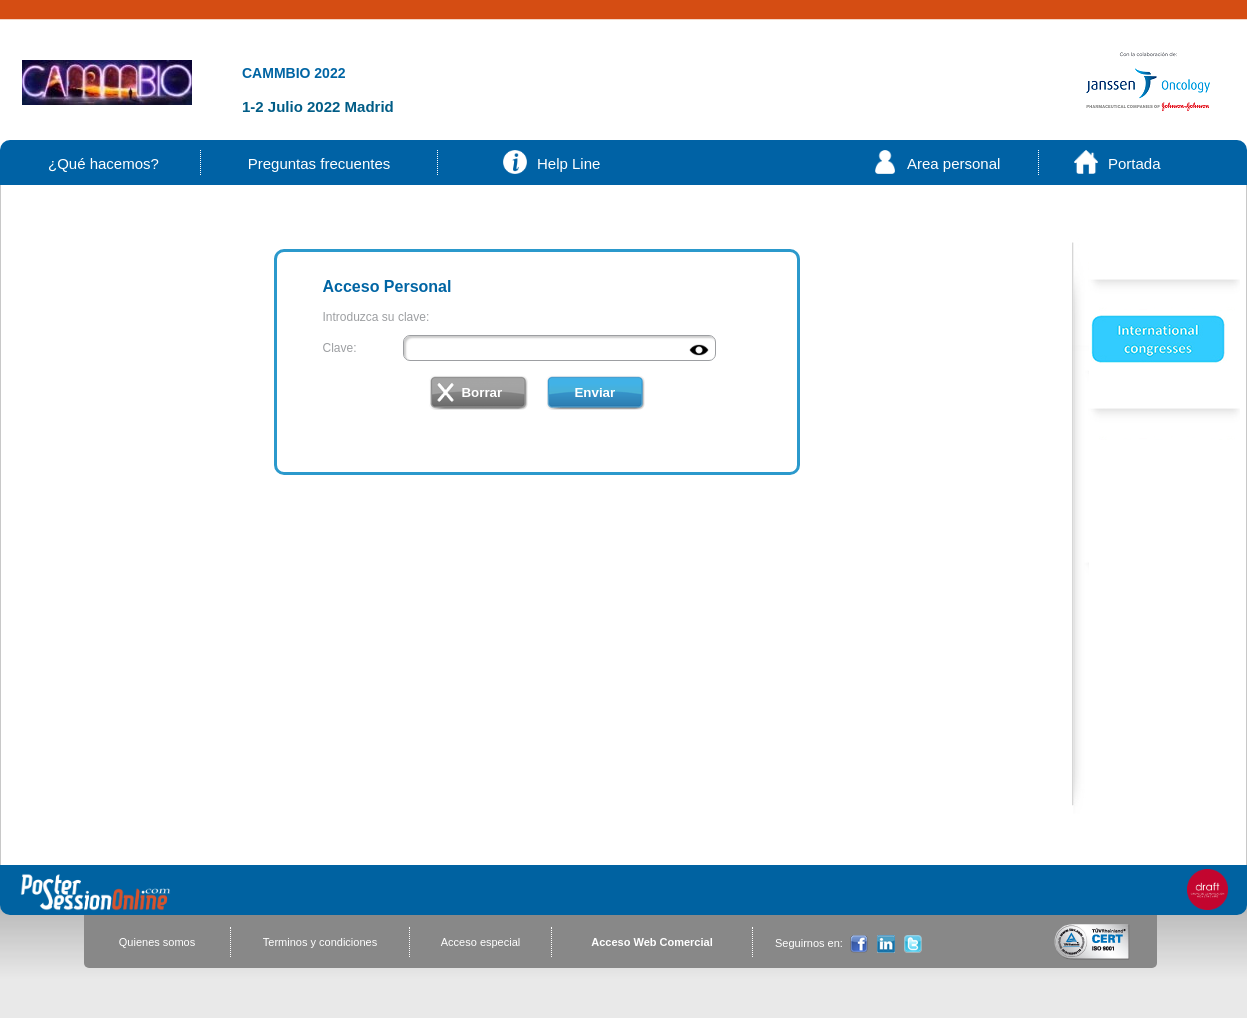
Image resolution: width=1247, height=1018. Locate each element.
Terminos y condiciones (320, 942)
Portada (1134, 163)
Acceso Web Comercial (651, 942)
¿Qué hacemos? (103, 163)
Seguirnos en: (809, 943)
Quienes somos (157, 942)
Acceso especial (481, 942)
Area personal (953, 163)
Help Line (568, 163)
